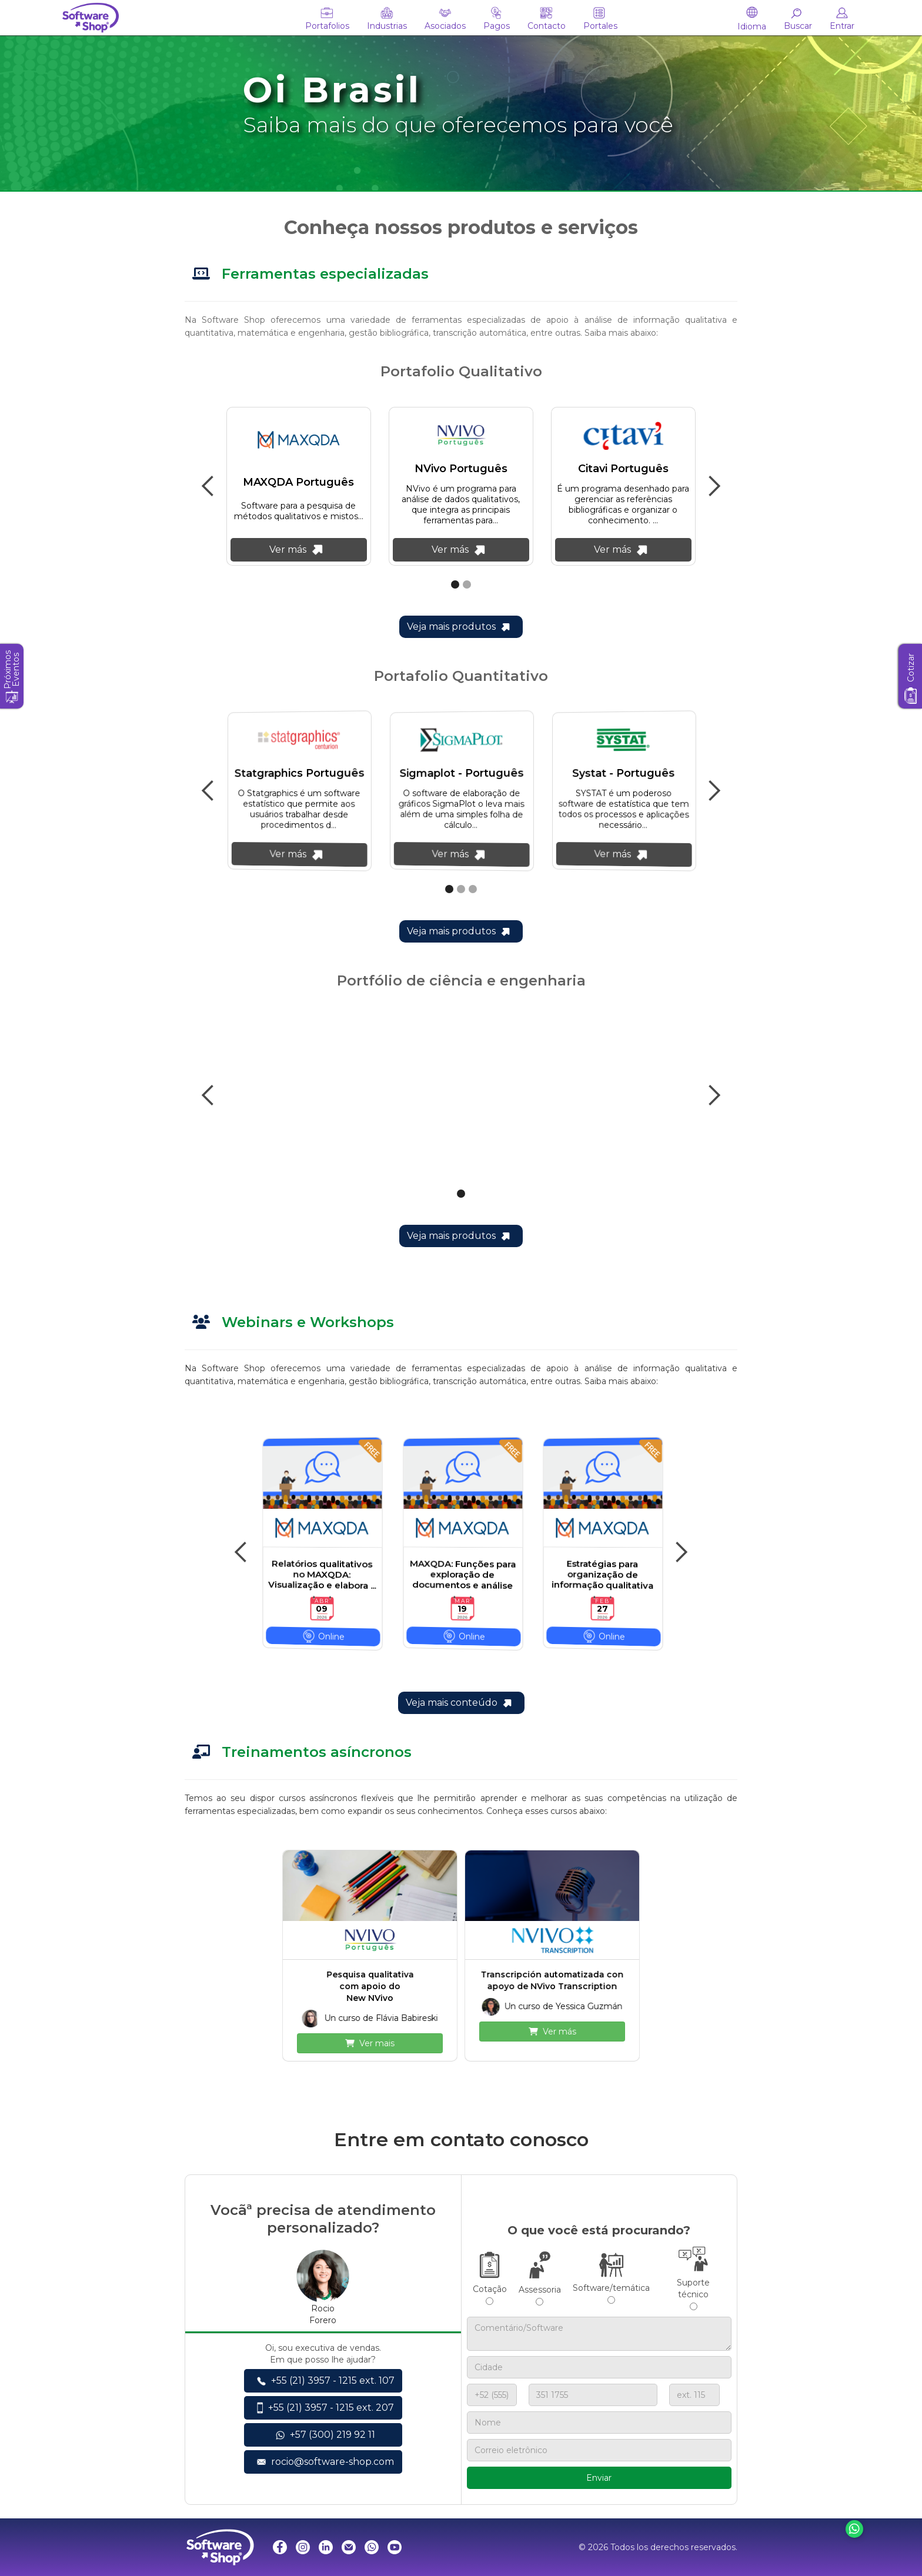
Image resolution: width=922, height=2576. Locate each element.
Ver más (552, 2031)
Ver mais (370, 2043)
